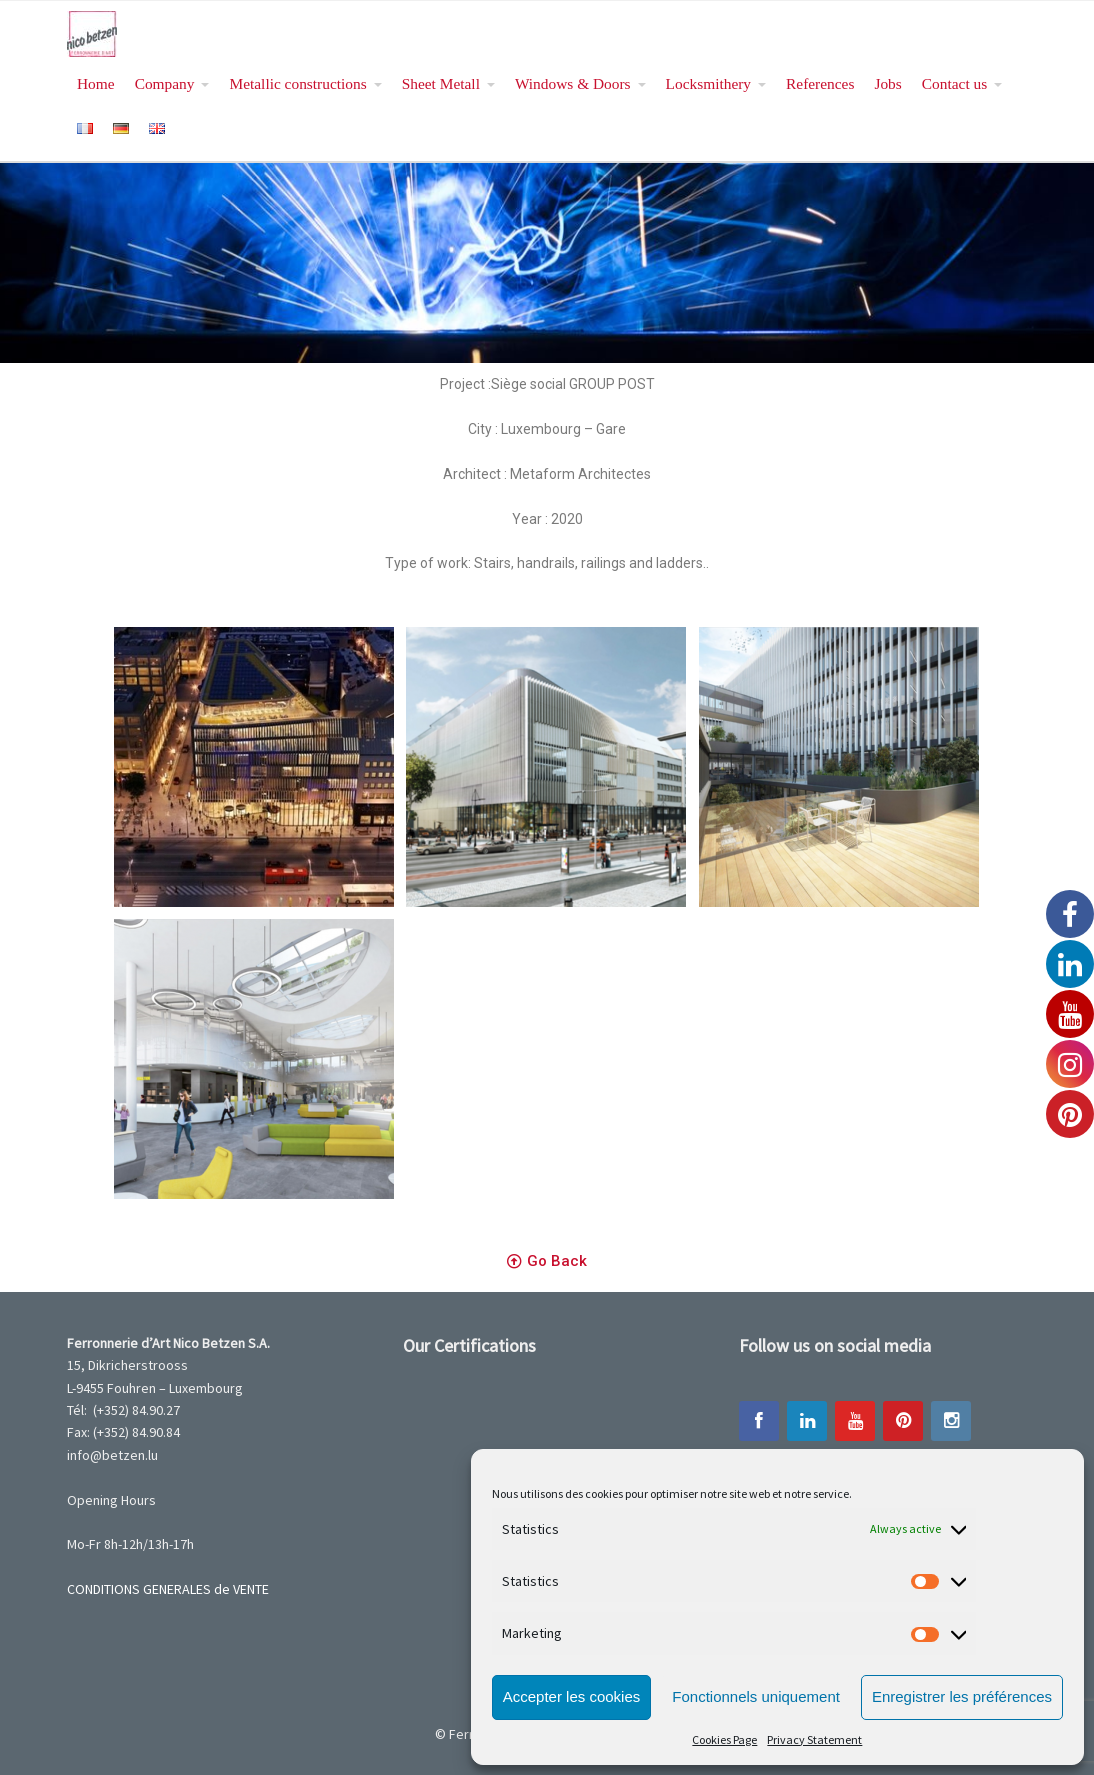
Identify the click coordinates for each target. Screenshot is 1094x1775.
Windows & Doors (573, 83)
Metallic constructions (297, 83)
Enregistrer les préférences (962, 1696)
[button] (547, 1262)
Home (96, 83)
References (820, 83)
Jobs (887, 83)
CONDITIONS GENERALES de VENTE (168, 1589)
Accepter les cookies (572, 1696)
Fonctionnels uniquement (756, 1696)
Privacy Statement (814, 1739)
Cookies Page (724, 1739)
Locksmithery (708, 83)
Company (165, 83)
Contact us (954, 83)
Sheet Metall (441, 83)
